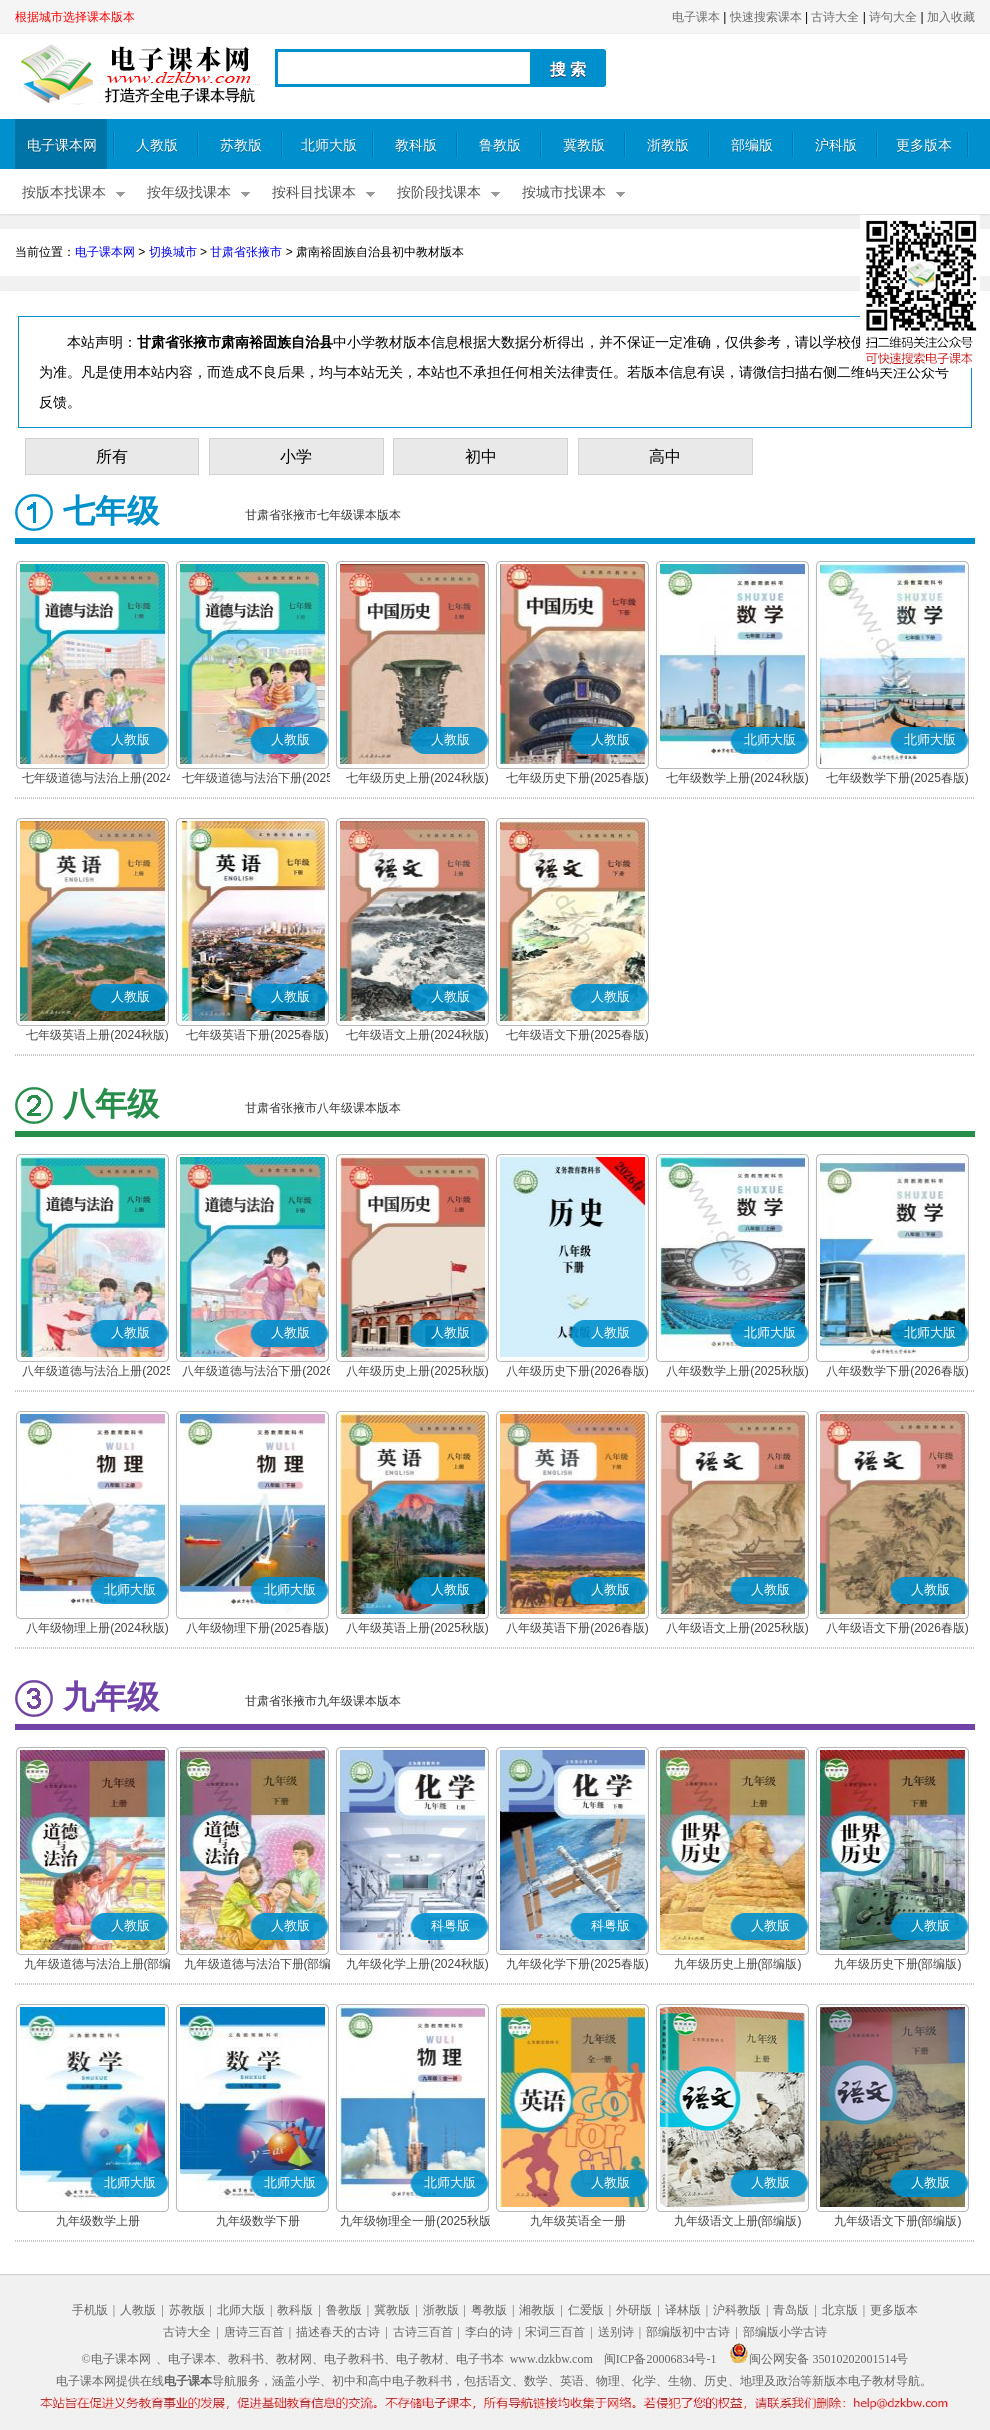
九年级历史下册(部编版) (898, 1964)
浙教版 (668, 145)
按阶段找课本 (439, 192)
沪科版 (836, 145)
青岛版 (791, 2310)
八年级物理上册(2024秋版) (97, 1628)
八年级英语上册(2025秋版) (417, 1628)
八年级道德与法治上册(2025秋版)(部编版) (97, 1373)
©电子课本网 (116, 2359)
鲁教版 (500, 145)
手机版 (90, 2310)
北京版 (840, 2310)
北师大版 (329, 145)
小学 (296, 456)
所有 (112, 456)
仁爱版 (586, 2310)
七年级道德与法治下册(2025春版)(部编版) (257, 780)
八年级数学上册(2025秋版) (737, 1371)
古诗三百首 (423, 2332)
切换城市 (173, 252)
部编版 (752, 145)
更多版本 (924, 145)
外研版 (634, 2310)
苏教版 (241, 145)
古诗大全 (835, 17)
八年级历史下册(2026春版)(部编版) (577, 1373)
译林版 (683, 2310)
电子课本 (696, 17)
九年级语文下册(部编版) (898, 2221)
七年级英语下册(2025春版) (257, 1035)
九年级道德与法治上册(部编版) (98, 1966)
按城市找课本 (564, 192)
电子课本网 (62, 145)
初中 (481, 456)
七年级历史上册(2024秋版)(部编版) (417, 780)
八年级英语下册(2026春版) (577, 1628)
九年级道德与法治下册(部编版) (258, 1966)
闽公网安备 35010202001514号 (818, 2359)
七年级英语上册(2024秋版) (97, 1035)
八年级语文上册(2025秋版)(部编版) (737, 1630)
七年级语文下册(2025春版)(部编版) (577, 1037)
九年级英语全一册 (578, 2221)
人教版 (157, 145)
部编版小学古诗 (785, 2332)
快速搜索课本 (766, 17)
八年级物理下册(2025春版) (257, 1628)
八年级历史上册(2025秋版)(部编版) (417, 1373)
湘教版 (537, 2310)
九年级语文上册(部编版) (738, 2221)
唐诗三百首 (254, 2332)
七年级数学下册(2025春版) (897, 778)
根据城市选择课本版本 (75, 17)
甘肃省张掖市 (246, 252)
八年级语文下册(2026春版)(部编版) (897, 1630)
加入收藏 (951, 17)
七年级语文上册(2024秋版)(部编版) (417, 1037)
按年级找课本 (189, 192)
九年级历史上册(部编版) (738, 1964)
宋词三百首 (555, 2332)
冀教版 (584, 145)
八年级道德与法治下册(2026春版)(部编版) (257, 1373)
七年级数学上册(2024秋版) (737, 778)
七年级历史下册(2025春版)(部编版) (577, 780)
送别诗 (616, 2332)
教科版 (416, 145)
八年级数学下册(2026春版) (897, 1371)
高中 (665, 456)
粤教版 (489, 2310)
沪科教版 (737, 2310)
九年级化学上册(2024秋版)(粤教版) (417, 1966)
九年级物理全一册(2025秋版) (417, 2221)
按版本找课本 (64, 192)
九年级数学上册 (98, 2221)
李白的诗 (489, 2332)
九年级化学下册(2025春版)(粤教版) (577, 1966)
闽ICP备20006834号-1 (660, 2359)
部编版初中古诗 (688, 2332)
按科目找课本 (314, 192)
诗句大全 (893, 17)
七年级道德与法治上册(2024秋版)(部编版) (97, 780)
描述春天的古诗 (338, 2332)
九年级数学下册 (258, 2221)
